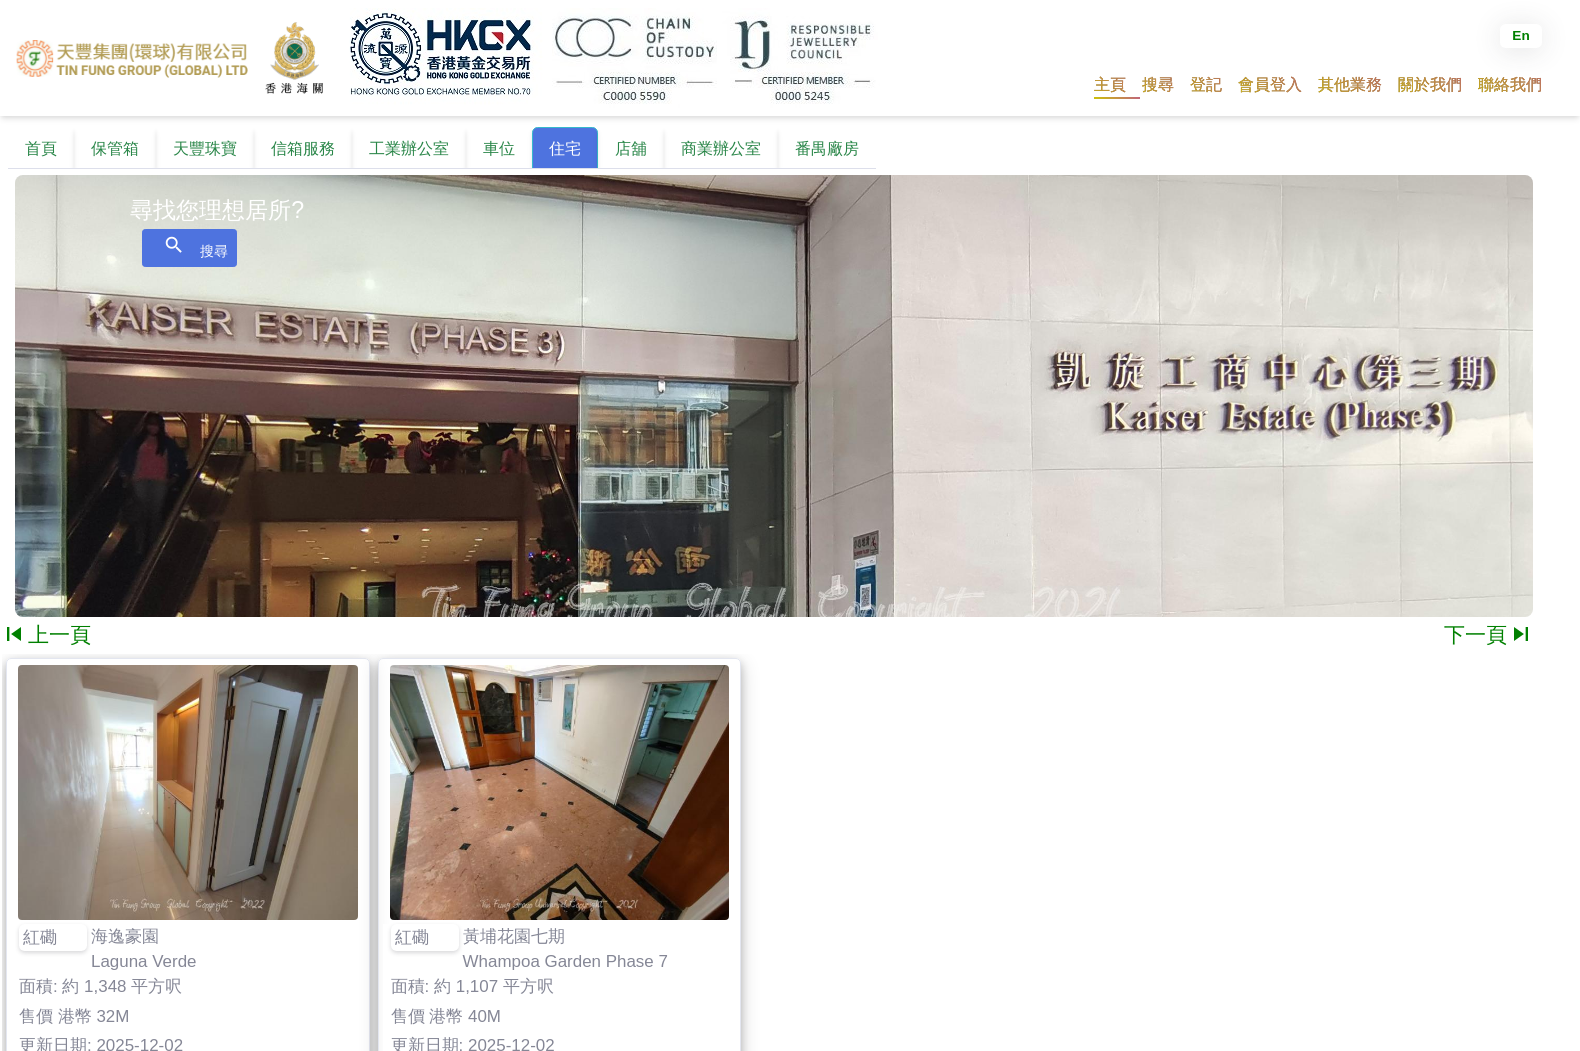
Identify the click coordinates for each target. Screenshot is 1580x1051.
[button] (1158, 84)
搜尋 (189, 246)
